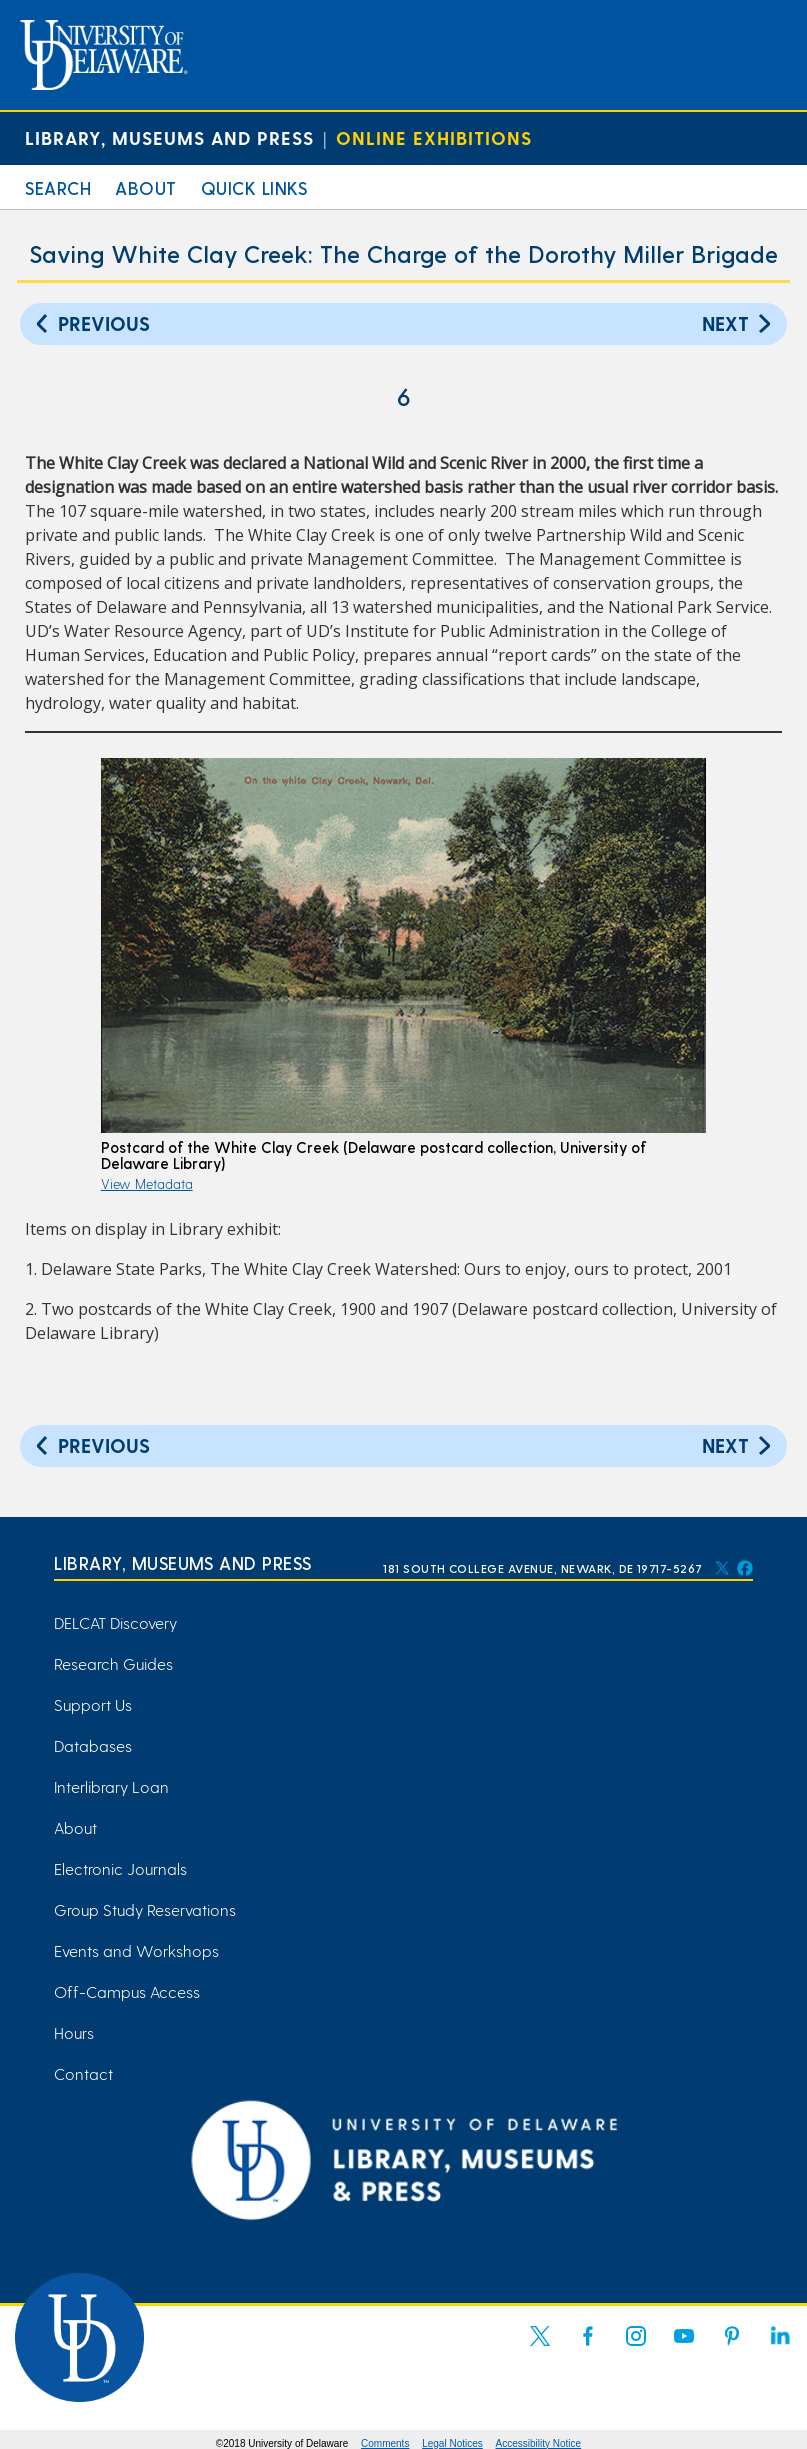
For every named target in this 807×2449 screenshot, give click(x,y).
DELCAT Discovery (115, 1622)
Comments (385, 2443)
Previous (90, 322)
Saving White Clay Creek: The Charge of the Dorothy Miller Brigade (403, 253)
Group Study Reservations (145, 1909)
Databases (93, 1745)
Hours (74, 2032)
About (146, 187)
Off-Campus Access (127, 1991)
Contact (83, 2073)
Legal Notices (452, 2443)
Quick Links (254, 187)
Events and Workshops (136, 1950)
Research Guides (113, 1663)
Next (739, 322)
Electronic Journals (120, 1868)
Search (58, 187)
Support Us (93, 1704)
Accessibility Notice (539, 2443)
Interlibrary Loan (111, 1786)
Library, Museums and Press (169, 137)
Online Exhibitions (434, 137)
